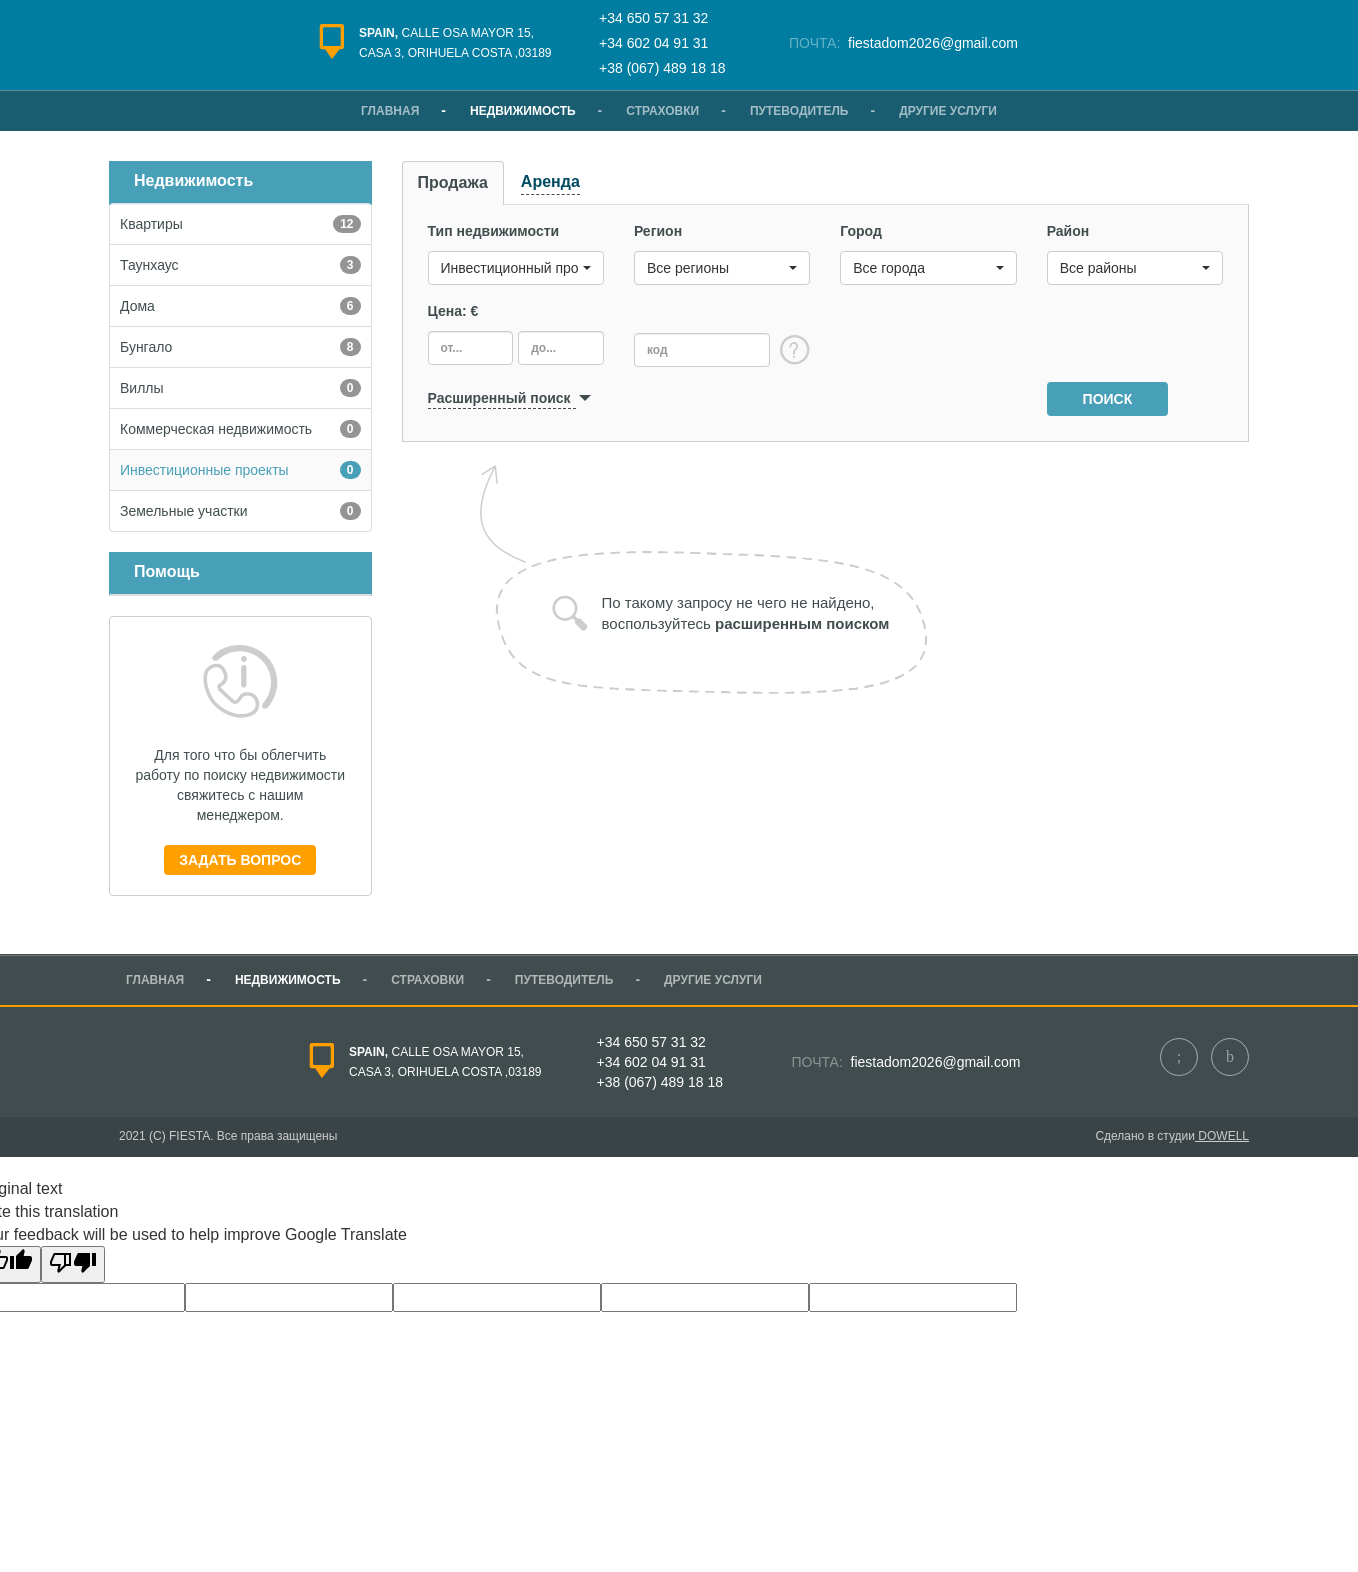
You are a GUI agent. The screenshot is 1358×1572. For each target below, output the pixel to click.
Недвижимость (523, 111)
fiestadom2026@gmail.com (931, 43)
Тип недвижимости (494, 231)
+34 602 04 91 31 (653, 43)
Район (1068, 231)
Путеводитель (799, 111)
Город (861, 231)
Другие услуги (948, 111)
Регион (658, 231)
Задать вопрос (240, 860)
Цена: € (453, 311)
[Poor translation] (73, 1264)
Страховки (662, 111)
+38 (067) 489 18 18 (662, 68)
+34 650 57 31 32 (653, 18)
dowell (1222, 1136)
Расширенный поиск (499, 398)
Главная (390, 111)
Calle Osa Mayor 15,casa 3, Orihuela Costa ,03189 (455, 43)
